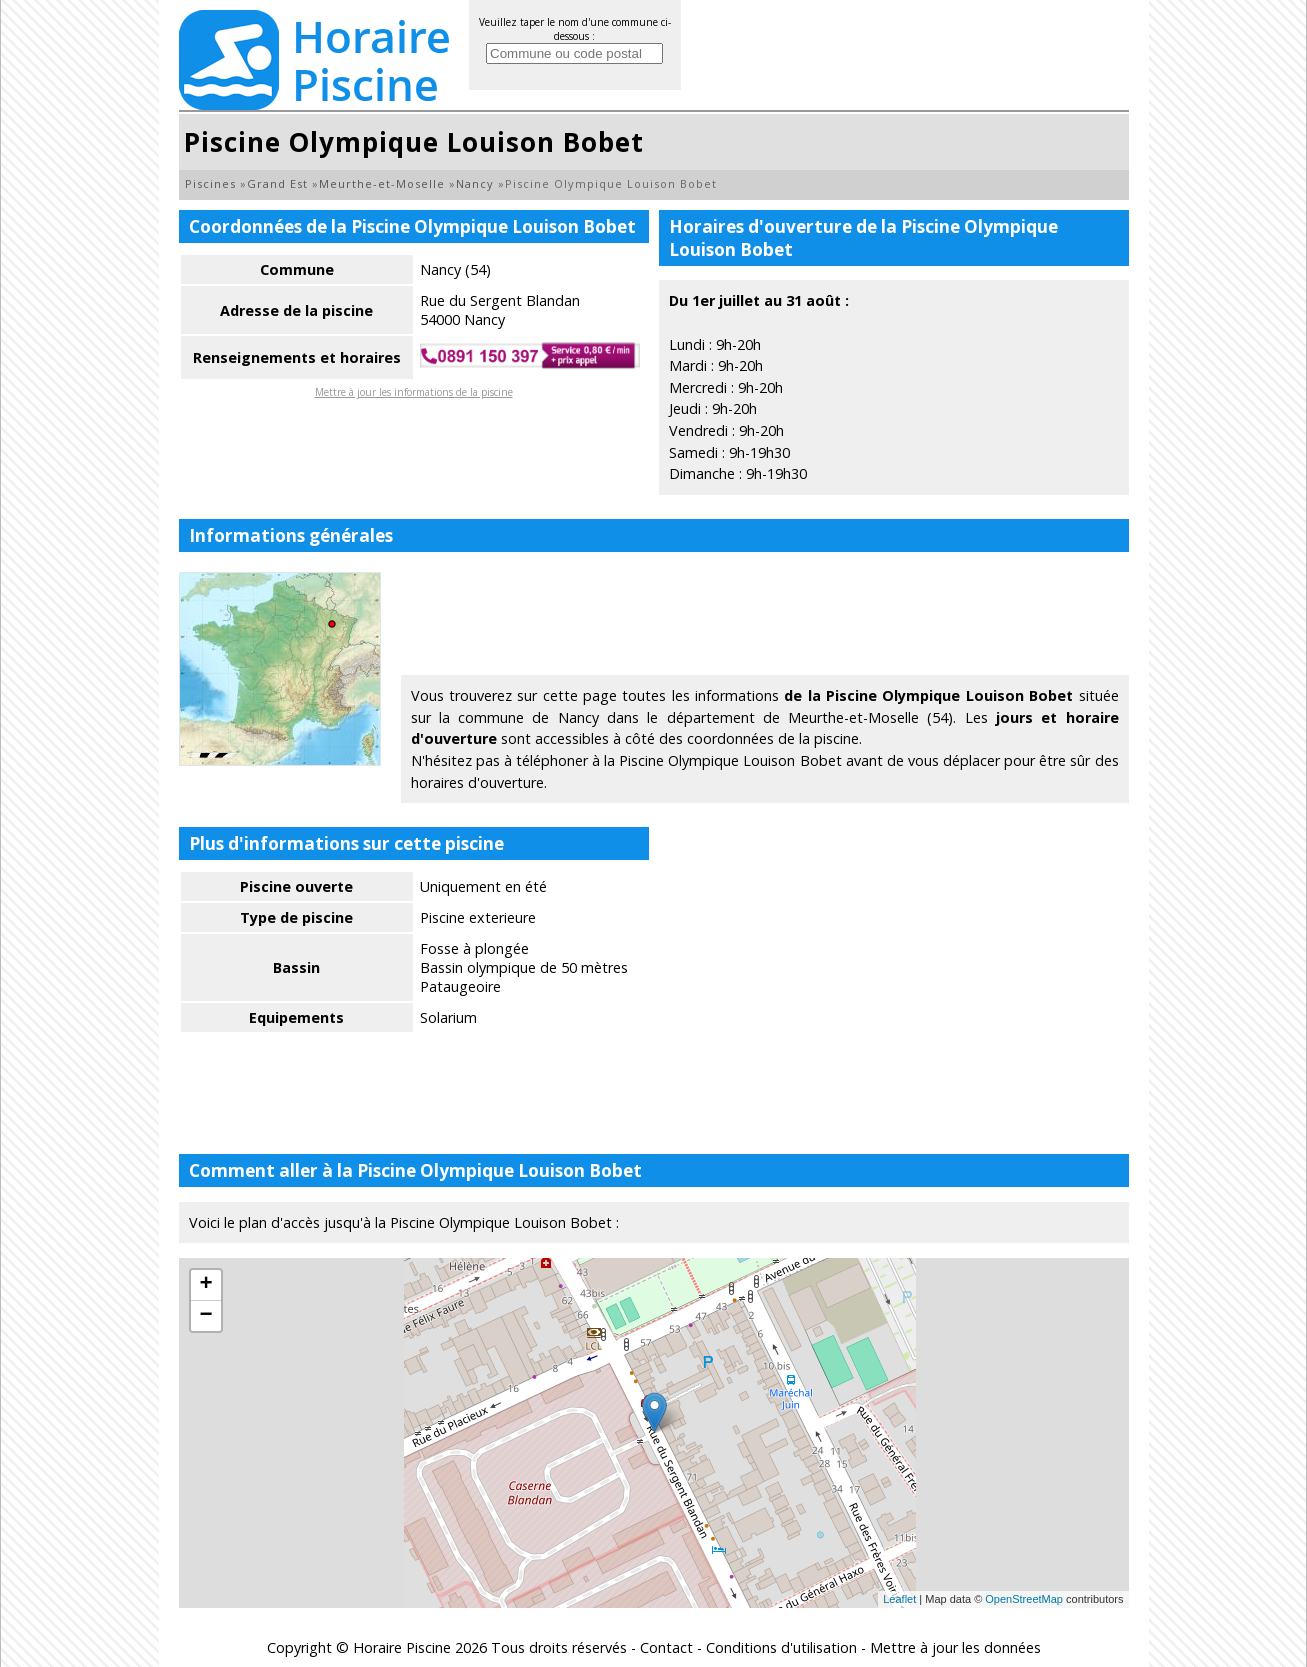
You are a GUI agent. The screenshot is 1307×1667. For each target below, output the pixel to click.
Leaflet (899, 1599)
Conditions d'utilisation (781, 1647)
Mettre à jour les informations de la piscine (414, 392)
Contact (666, 1647)
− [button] (205, 1316)
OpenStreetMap (1024, 1599)
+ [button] (205, 1285)
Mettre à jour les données (955, 1647)
